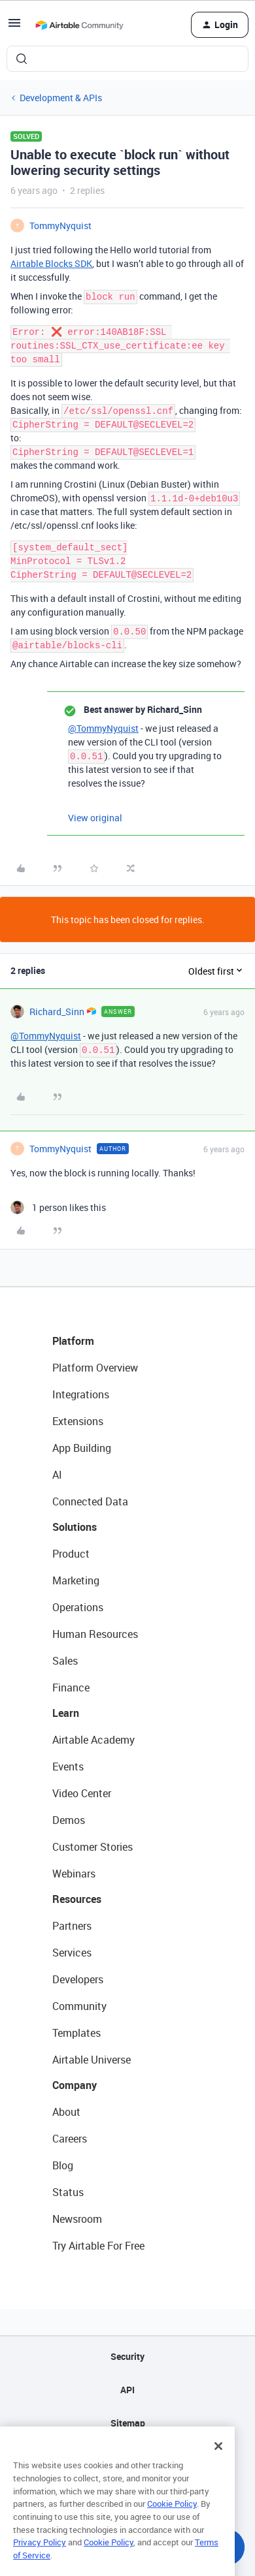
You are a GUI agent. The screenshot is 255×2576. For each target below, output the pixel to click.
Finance (71, 1687)
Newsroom (77, 2219)
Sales (65, 1661)
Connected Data (90, 1501)
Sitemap (127, 2423)
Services (72, 1952)
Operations (77, 1607)
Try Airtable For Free (98, 2245)
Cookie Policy (172, 2526)
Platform (73, 1341)
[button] (14, 27)
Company (74, 2085)
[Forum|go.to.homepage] (79, 24)
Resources (76, 1899)
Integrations (80, 1394)
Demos (68, 1820)
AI (57, 1475)
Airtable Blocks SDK (51, 263)
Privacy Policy (39, 2565)
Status (68, 2192)
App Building (81, 1448)
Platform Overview (95, 1367)
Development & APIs (61, 97)
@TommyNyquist (103, 728)
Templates (76, 2033)
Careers (69, 2138)
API (127, 2389)
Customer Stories (92, 1847)
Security (127, 2356)
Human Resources (95, 1634)
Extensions (77, 1421)
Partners (72, 1926)
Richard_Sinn (56, 1011)
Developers (77, 1979)
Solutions (74, 1527)
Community (79, 2006)
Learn (65, 1713)
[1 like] (58, 1207)
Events (68, 1766)
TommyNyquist (60, 225)
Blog (62, 2165)
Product (71, 1554)
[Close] (218, 2469)
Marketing (75, 1580)
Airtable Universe (91, 2059)
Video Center (81, 1793)
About (66, 2112)
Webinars (73, 1873)
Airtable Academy (93, 1740)
